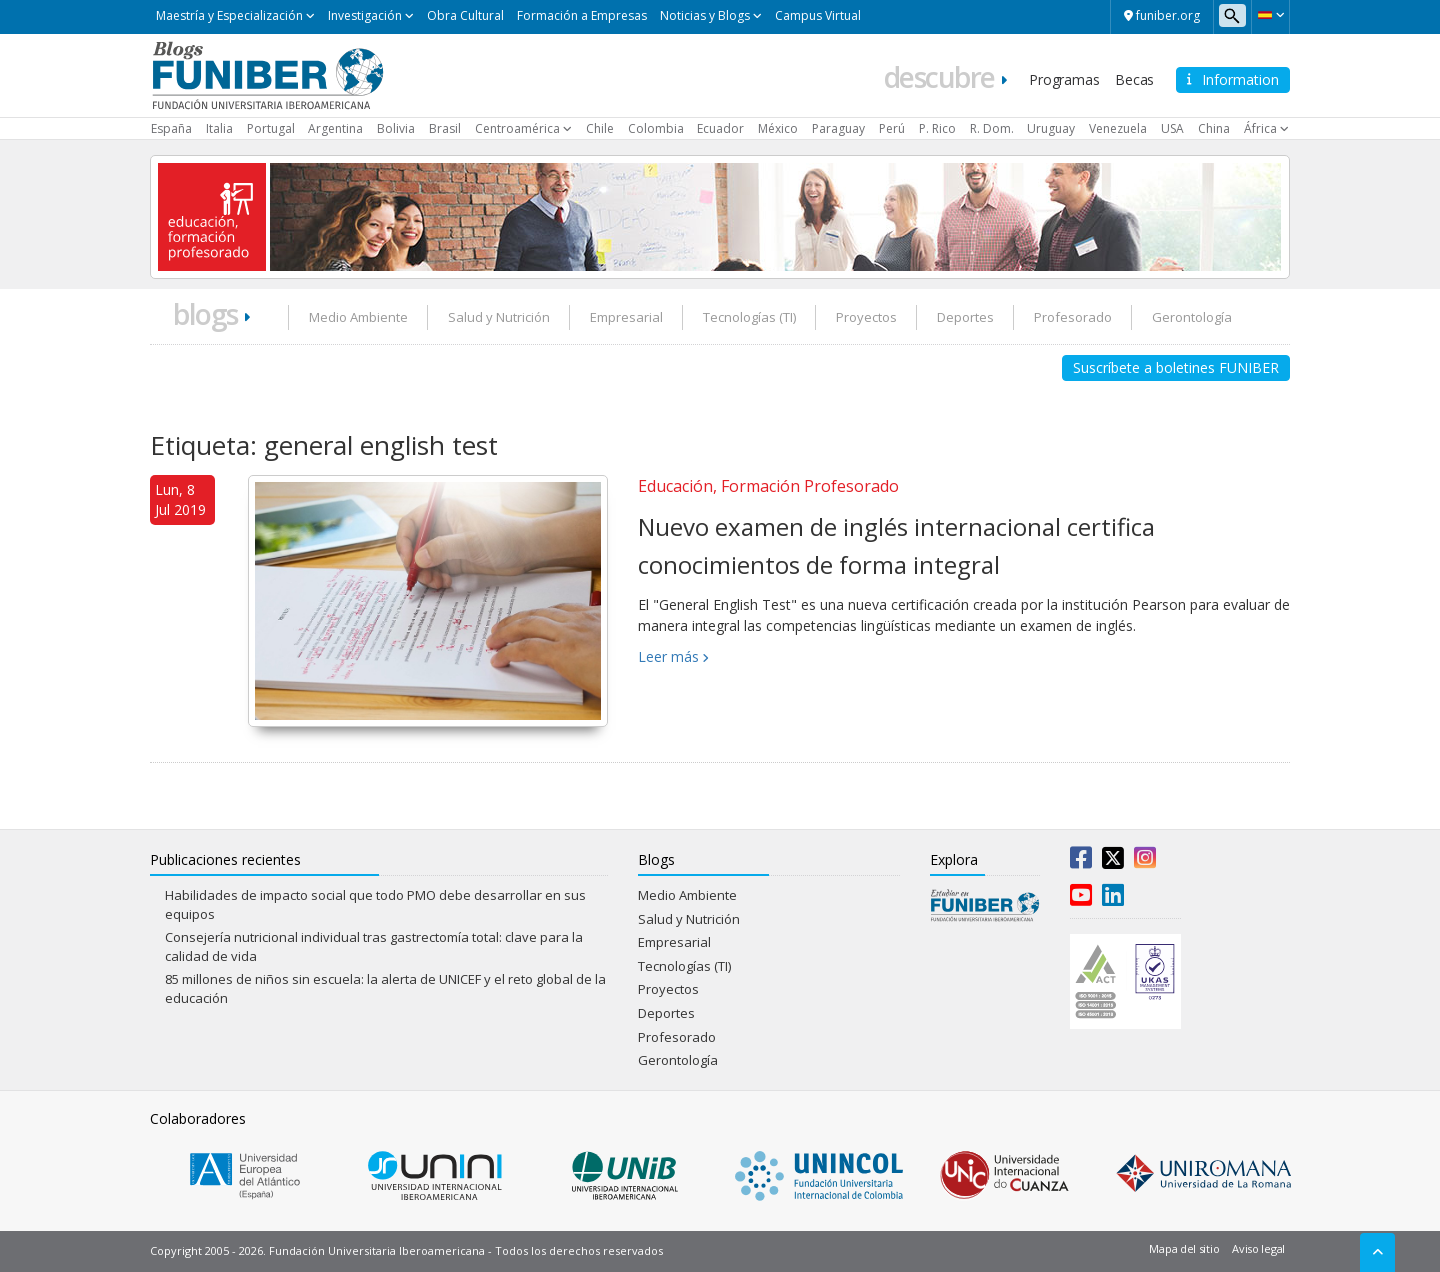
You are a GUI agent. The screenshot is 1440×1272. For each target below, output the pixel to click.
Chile (600, 128)
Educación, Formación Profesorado (768, 486)
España (171, 128)
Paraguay (838, 128)
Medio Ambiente (358, 317)
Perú (892, 128)
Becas (1134, 79)
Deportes (965, 317)
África (1260, 128)
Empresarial (626, 317)
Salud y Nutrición (499, 317)
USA (1172, 128)
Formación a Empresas (582, 15)
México (778, 128)
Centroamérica (517, 128)
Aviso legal (1258, 1248)
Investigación (365, 15)
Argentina (335, 128)
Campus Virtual (818, 15)
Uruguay (1051, 128)
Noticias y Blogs (705, 15)
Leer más (668, 656)
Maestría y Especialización (229, 15)
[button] (1270, 15)
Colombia (656, 128)
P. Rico (937, 128)
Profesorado (1073, 317)
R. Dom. (992, 128)
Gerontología (1192, 317)
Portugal (271, 128)
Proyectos (866, 317)
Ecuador (720, 128)
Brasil (445, 128)
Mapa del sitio (1184, 1248)
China (1214, 128)
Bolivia (396, 128)
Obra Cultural (465, 15)
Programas (1064, 79)
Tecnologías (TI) (749, 317)
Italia (219, 128)
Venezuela (1118, 128)
